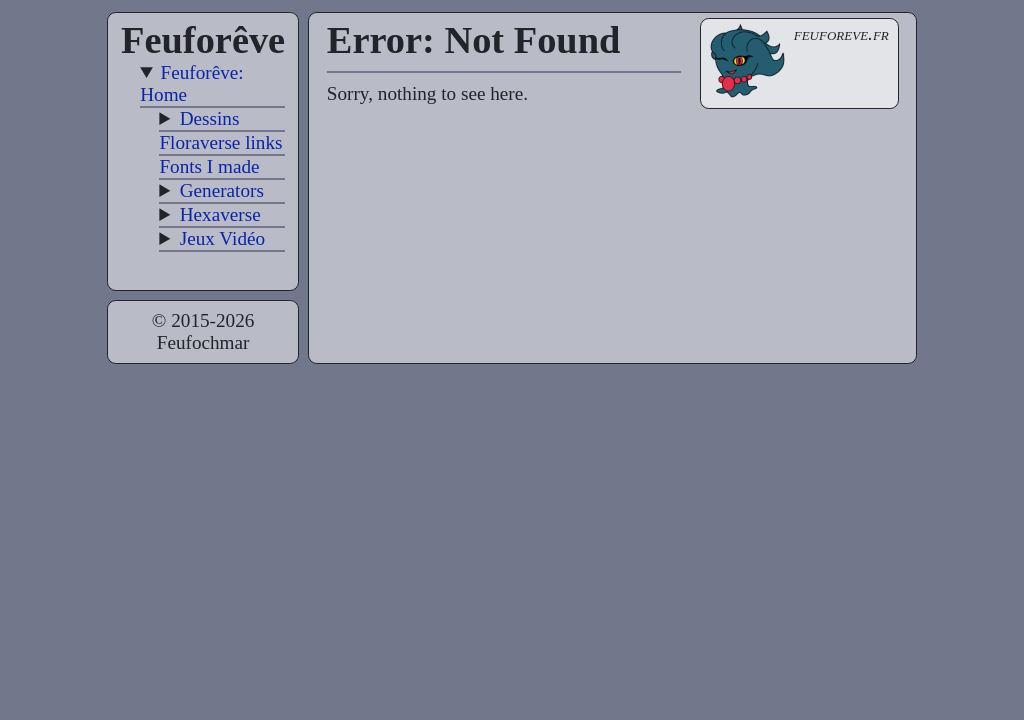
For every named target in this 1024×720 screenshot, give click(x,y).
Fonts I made (209, 166)
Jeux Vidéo (222, 238)
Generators (222, 190)
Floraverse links (220, 142)
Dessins (210, 118)
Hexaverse (220, 214)
